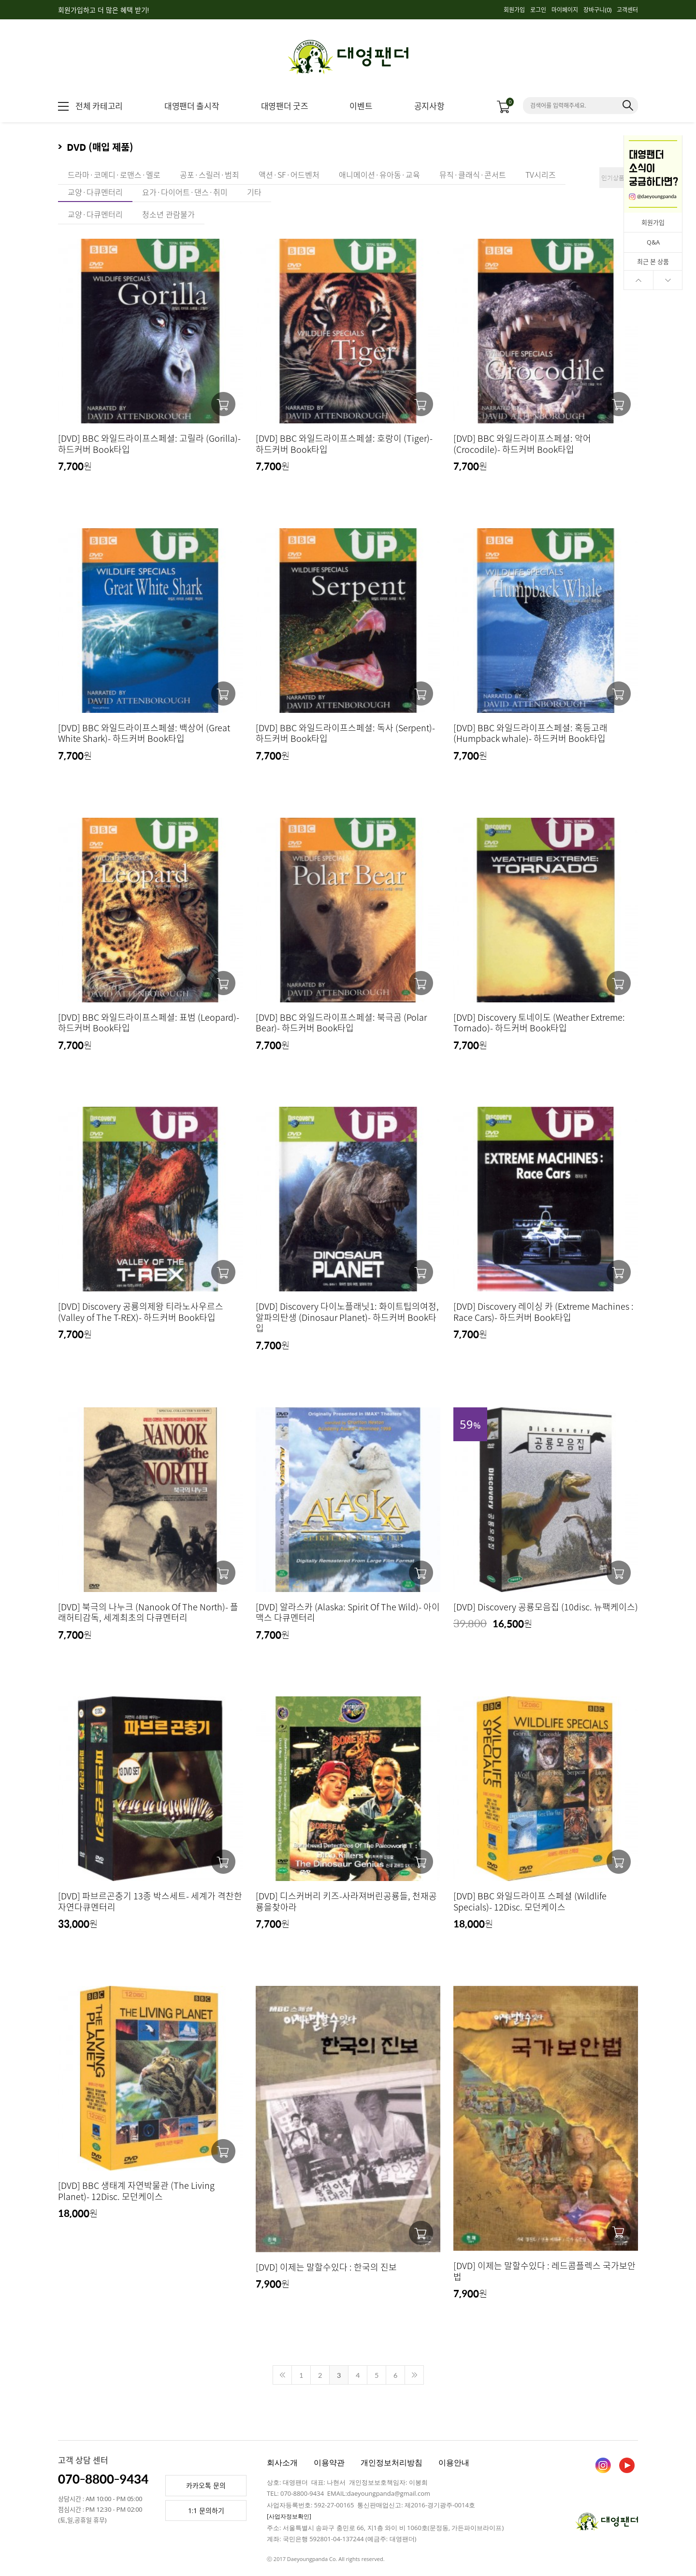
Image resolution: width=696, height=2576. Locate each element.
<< (282, 2375)
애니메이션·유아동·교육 (379, 174)
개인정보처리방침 (391, 2462)
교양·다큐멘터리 (95, 192)
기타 (254, 192)
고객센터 (627, 10)
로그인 (538, 10)
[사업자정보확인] (289, 2516)
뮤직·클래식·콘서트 (472, 174)
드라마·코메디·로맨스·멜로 (114, 174)
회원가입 (514, 10)
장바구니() (597, 10)
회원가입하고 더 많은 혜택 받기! (103, 9)
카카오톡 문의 (206, 2485)
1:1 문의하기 (206, 2510)
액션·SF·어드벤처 (289, 174)
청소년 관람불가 (168, 214)
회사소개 (282, 2462)
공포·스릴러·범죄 (209, 174)
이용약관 (329, 2462)
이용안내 (453, 2462)
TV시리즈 (540, 174)
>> (414, 2375)
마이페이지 (564, 10)
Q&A (653, 242)
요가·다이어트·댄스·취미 (185, 192)
